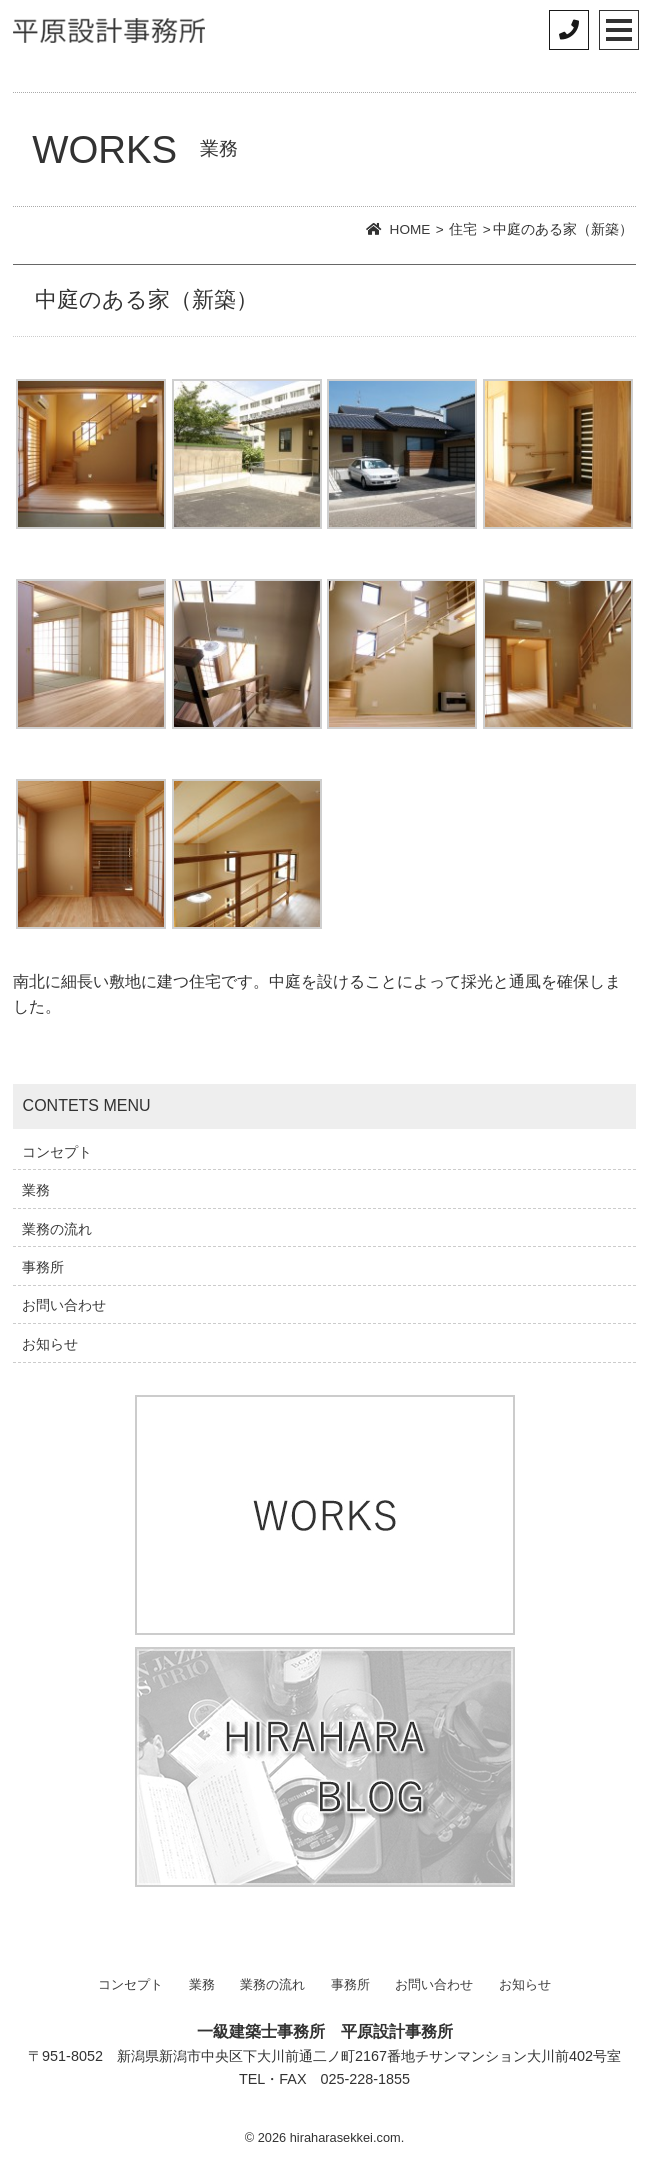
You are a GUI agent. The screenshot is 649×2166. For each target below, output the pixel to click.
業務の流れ (57, 1229)
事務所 (43, 1267)
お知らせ (50, 1344)
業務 (36, 1190)
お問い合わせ (64, 1305)
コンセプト (57, 1152)
